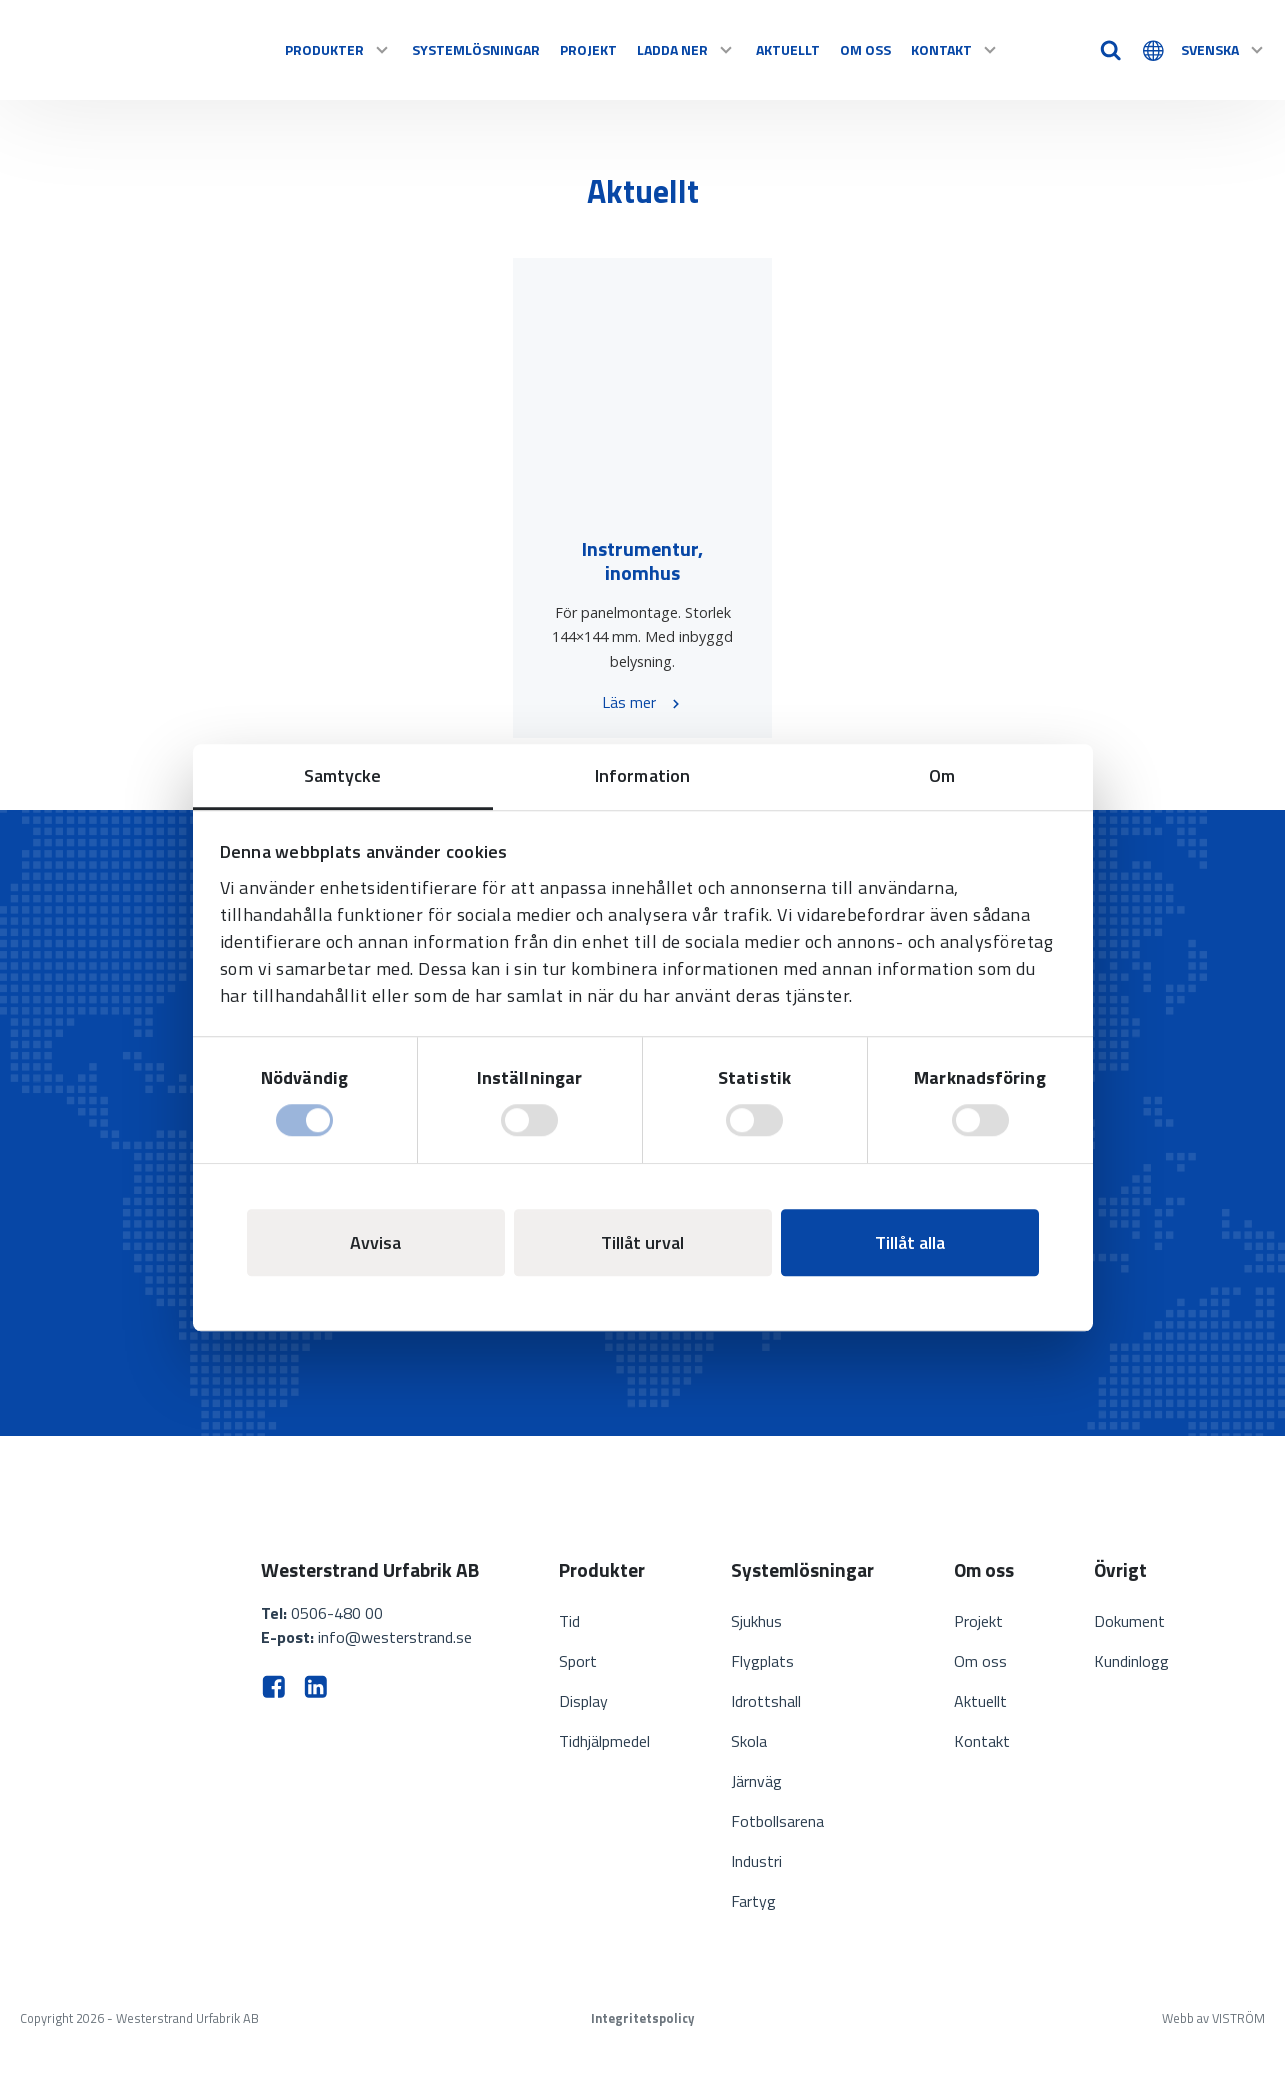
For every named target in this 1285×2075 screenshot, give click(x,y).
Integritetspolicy (642, 2018)
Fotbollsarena (777, 1821)
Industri (756, 1861)
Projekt (588, 49)
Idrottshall (766, 1701)
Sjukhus (756, 1621)
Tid (569, 1621)
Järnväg (756, 1781)
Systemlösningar (476, 49)
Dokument (1129, 1621)
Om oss (865, 49)
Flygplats (762, 1661)
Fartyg (753, 1901)
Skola (749, 1741)
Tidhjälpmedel (604, 1741)
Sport (578, 1661)
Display (583, 1701)
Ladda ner (686, 49)
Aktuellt (788, 49)
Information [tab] (642, 775)
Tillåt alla (910, 1242)
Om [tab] (942, 775)
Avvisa (375, 1242)
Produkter (338, 49)
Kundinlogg (1131, 1661)
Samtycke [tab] (343, 775)
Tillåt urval (642, 1242)
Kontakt (955, 49)
